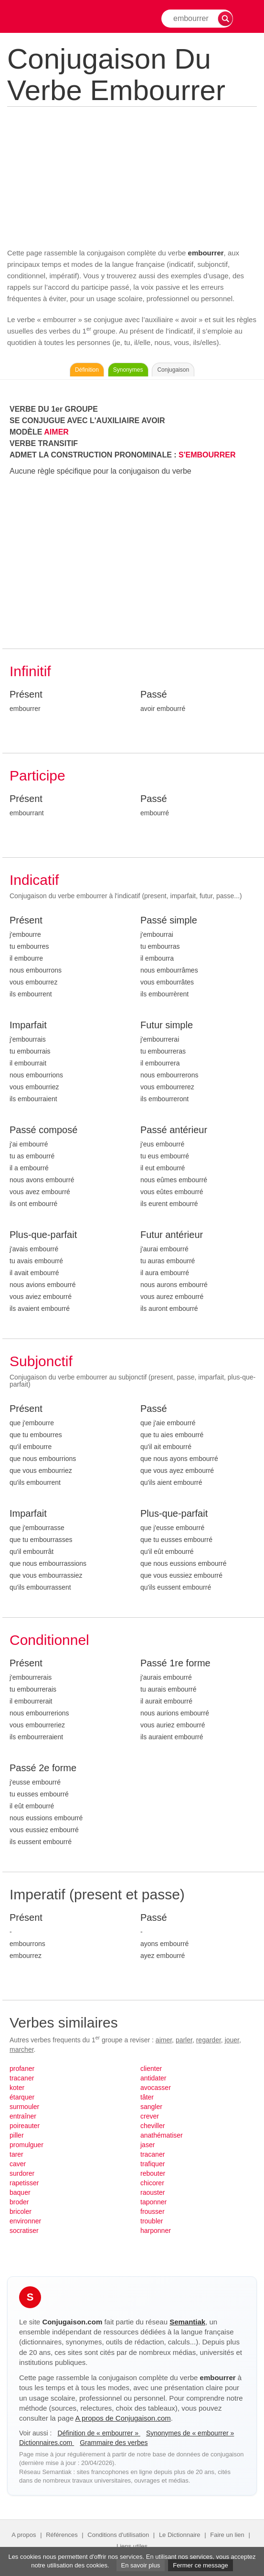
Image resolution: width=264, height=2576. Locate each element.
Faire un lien (227, 2534)
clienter (151, 2068)
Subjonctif (41, 1361)
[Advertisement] (132, 176)
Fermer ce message (200, 2565)
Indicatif (34, 880)
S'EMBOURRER (207, 455)
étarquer (22, 2097)
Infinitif (30, 671)
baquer (20, 2192)
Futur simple (166, 1025)
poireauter (25, 2126)
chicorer (152, 2183)
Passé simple (168, 920)
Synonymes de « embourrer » (190, 2433)
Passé (153, 694)
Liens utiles (132, 2546)
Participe (37, 775)
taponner (153, 2202)
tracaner (22, 2078)
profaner (22, 2068)
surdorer (22, 2173)
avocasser (155, 2087)
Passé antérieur (173, 1130)
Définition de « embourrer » (98, 2433)
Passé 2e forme (43, 1768)
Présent (26, 694)
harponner (155, 2230)
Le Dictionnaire (180, 2534)
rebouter (152, 2173)
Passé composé (43, 1130)
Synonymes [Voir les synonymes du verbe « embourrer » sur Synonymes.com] (128, 369)
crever (149, 2116)
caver (18, 2164)
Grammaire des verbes (114, 2442)
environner (25, 2221)
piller (17, 2135)
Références (61, 2534)
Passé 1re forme (175, 1663)
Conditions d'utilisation (118, 2534)
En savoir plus (140, 2565)
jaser (147, 2145)
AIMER (56, 432)
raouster (152, 2192)
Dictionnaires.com (46, 2442)
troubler (151, 2221)
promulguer (26, 2145)
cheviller (152, 2126)
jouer (232, 2040)
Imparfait (28, 1025)
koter (17, 2087)
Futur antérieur (171, 1234)
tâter (147, 2097)
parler (184, 2040)
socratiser (24, 2230)
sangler (151, 2106)
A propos (23, 2534)
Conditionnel (49, 1640)
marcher (22, 2049)
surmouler (24, 2106)
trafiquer (152, 2164)
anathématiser (161, 2135)
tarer (16, 2154)
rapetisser (24, 2183)
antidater (153, 2078)
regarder (208, 2040)
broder (19, 2202)
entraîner (23, 2116)
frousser (152, 2211)
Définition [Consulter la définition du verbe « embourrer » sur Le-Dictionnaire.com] (87, 369)
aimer (164, 2040)
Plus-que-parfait (43, 1234)
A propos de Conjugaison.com (123, 2418)
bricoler (21, 2211)
